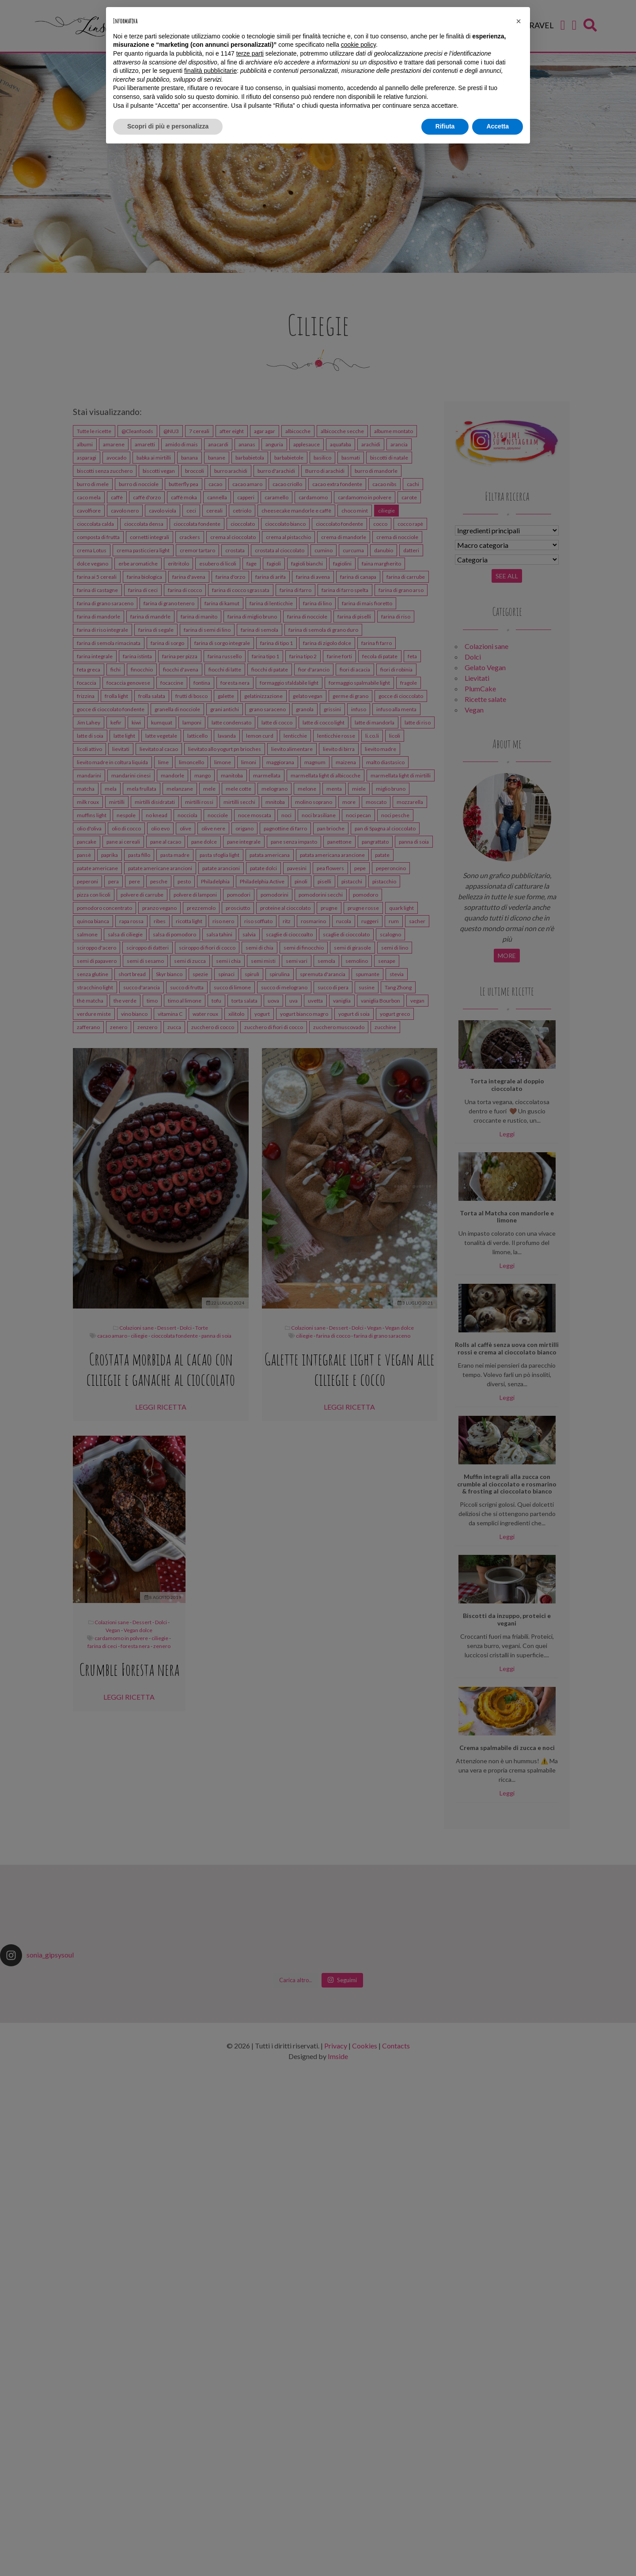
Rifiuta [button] (445, 126)
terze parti (250, 53)
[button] (518, 21)
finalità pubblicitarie (210, 70)
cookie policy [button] (358, 44)
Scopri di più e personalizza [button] (167, 126)
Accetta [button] (497, 126)
